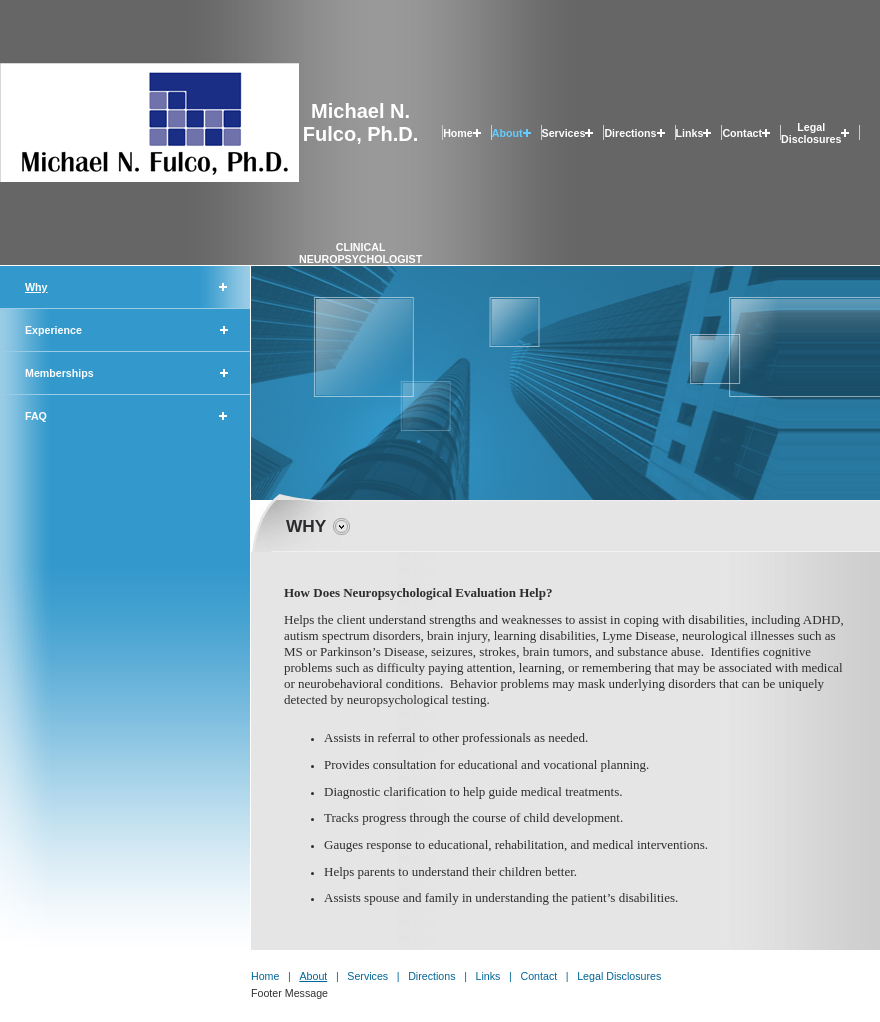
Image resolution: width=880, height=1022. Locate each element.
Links (690, 133)
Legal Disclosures (811, 133)
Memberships (59, 373)
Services (564, 133)
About (507, 133)
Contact (742, 133)
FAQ (36, 416)
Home (458, 133)
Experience (53, 330)
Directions (630, 133)
